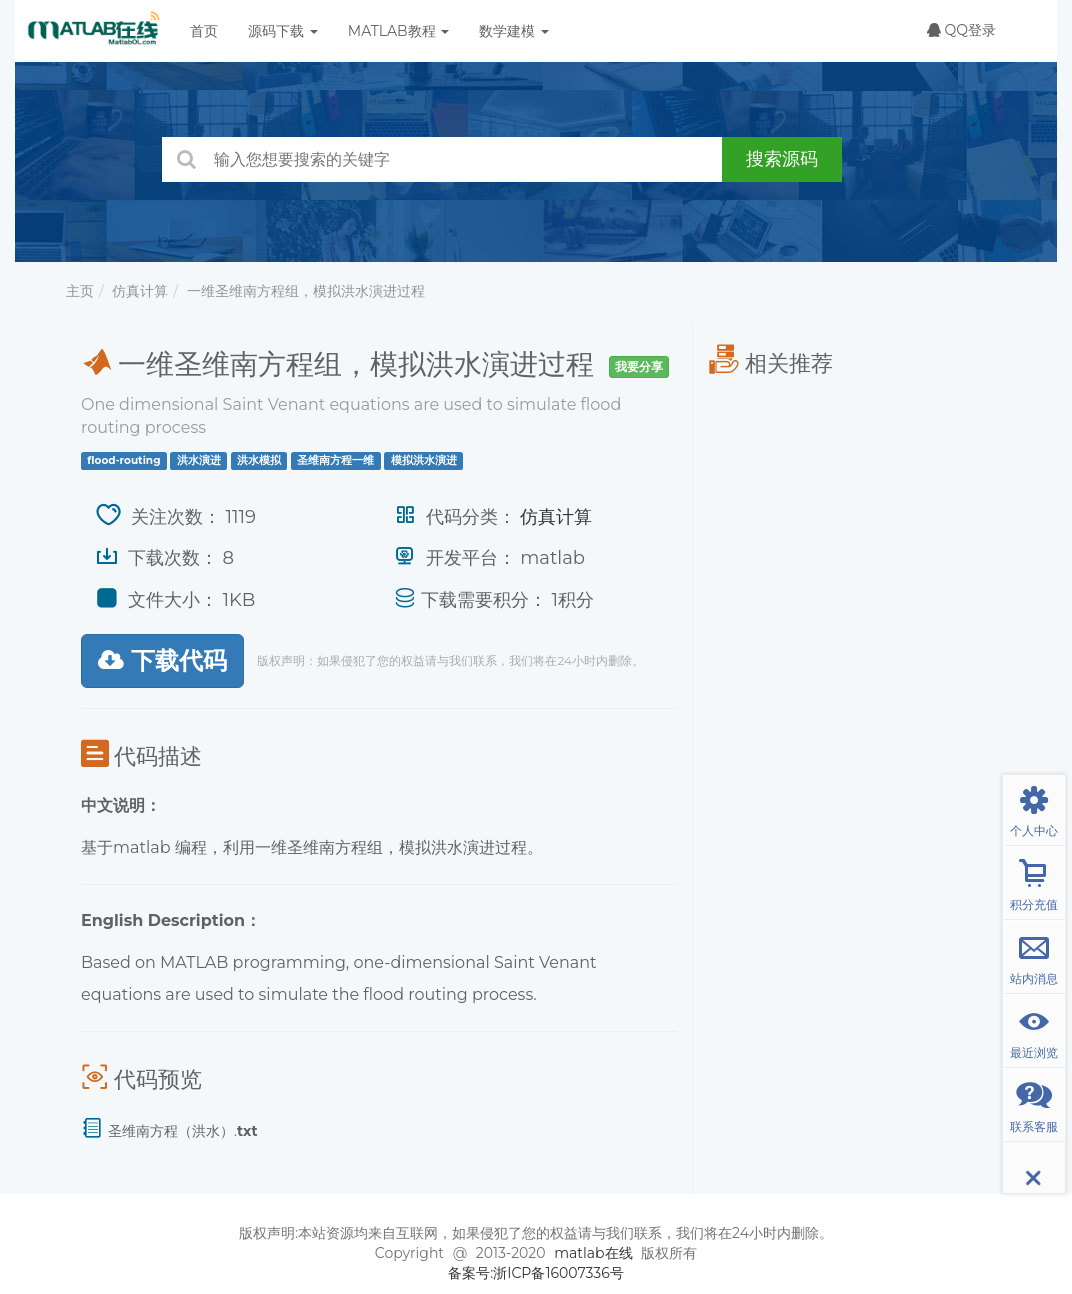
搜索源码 (782, 159)
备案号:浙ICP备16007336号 (536, 1273)
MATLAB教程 (398, 31)
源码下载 (283, 31)
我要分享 (639, 366)
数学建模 (514, 31)
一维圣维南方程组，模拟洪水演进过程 (306, 291)
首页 (204, 31)
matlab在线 (593, 1253)
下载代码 (162, 660)
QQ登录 (961, 30)
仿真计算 (140, 291)
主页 (80, 291)
